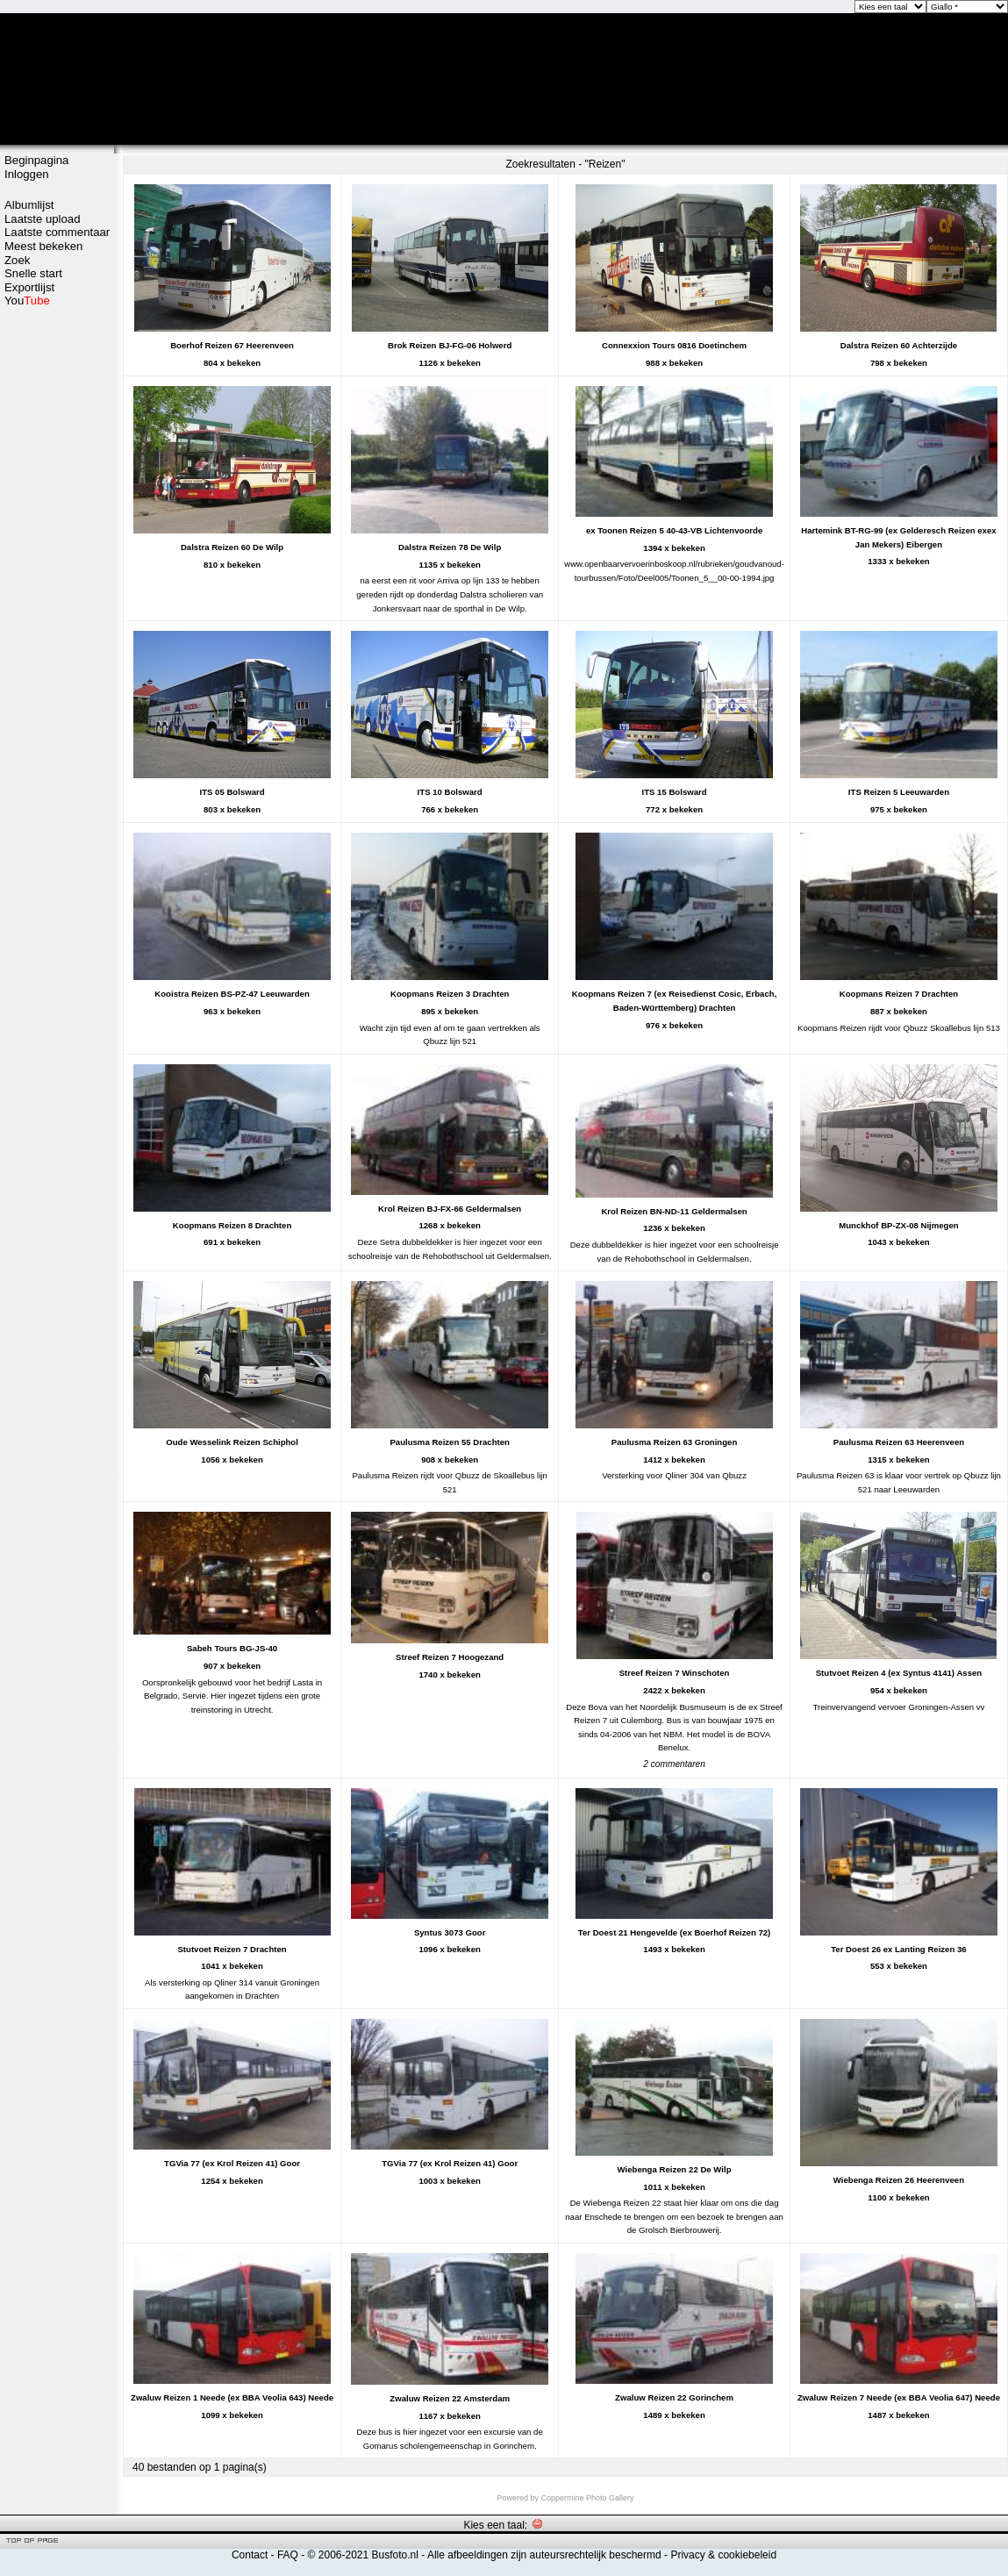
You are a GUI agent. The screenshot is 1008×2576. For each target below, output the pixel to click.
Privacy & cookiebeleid (723, 2555)
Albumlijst (29, 204)
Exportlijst (29, 287)
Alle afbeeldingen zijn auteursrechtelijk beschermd (544, 2555)
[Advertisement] (57, 374)
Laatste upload (42, 218)
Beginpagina (36, 160)
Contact (250, 2555)
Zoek (17, 260)
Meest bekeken (43, 246)
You (27, 300)
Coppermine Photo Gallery (586, 2498)
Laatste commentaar (57, 232)
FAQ (287, 2555)
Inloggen (26, 174)
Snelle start (33, 273)
